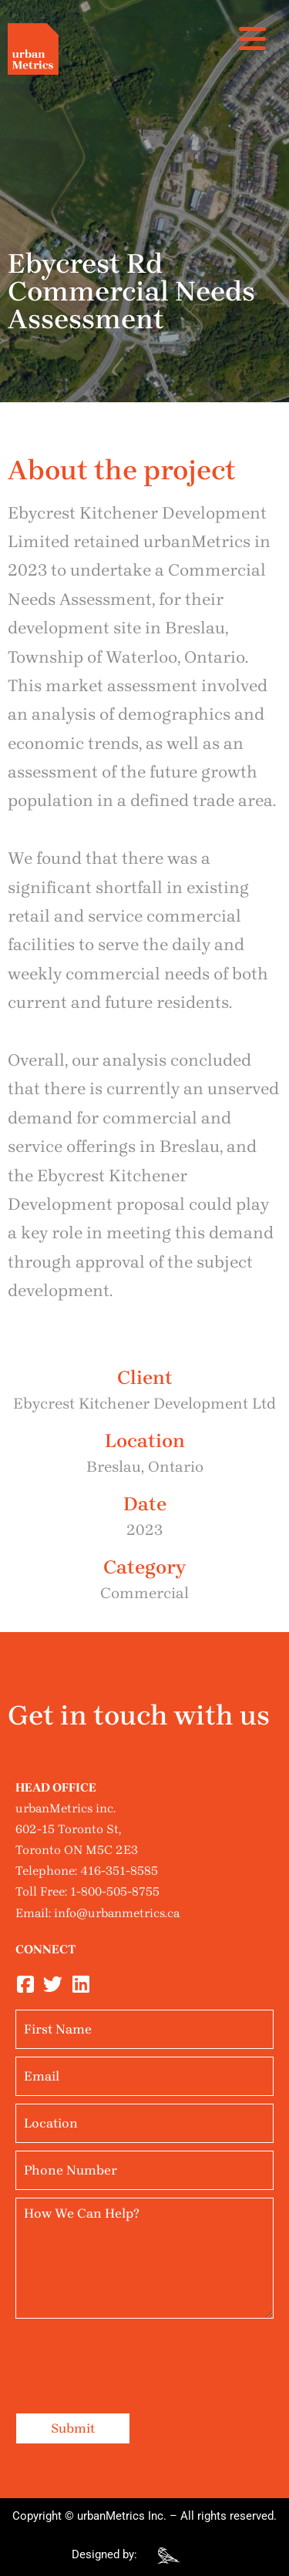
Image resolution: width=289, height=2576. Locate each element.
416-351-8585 (119, 1870)
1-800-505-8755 (115, 1891)
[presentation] (132, 2356)
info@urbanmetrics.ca (117, 1913)
